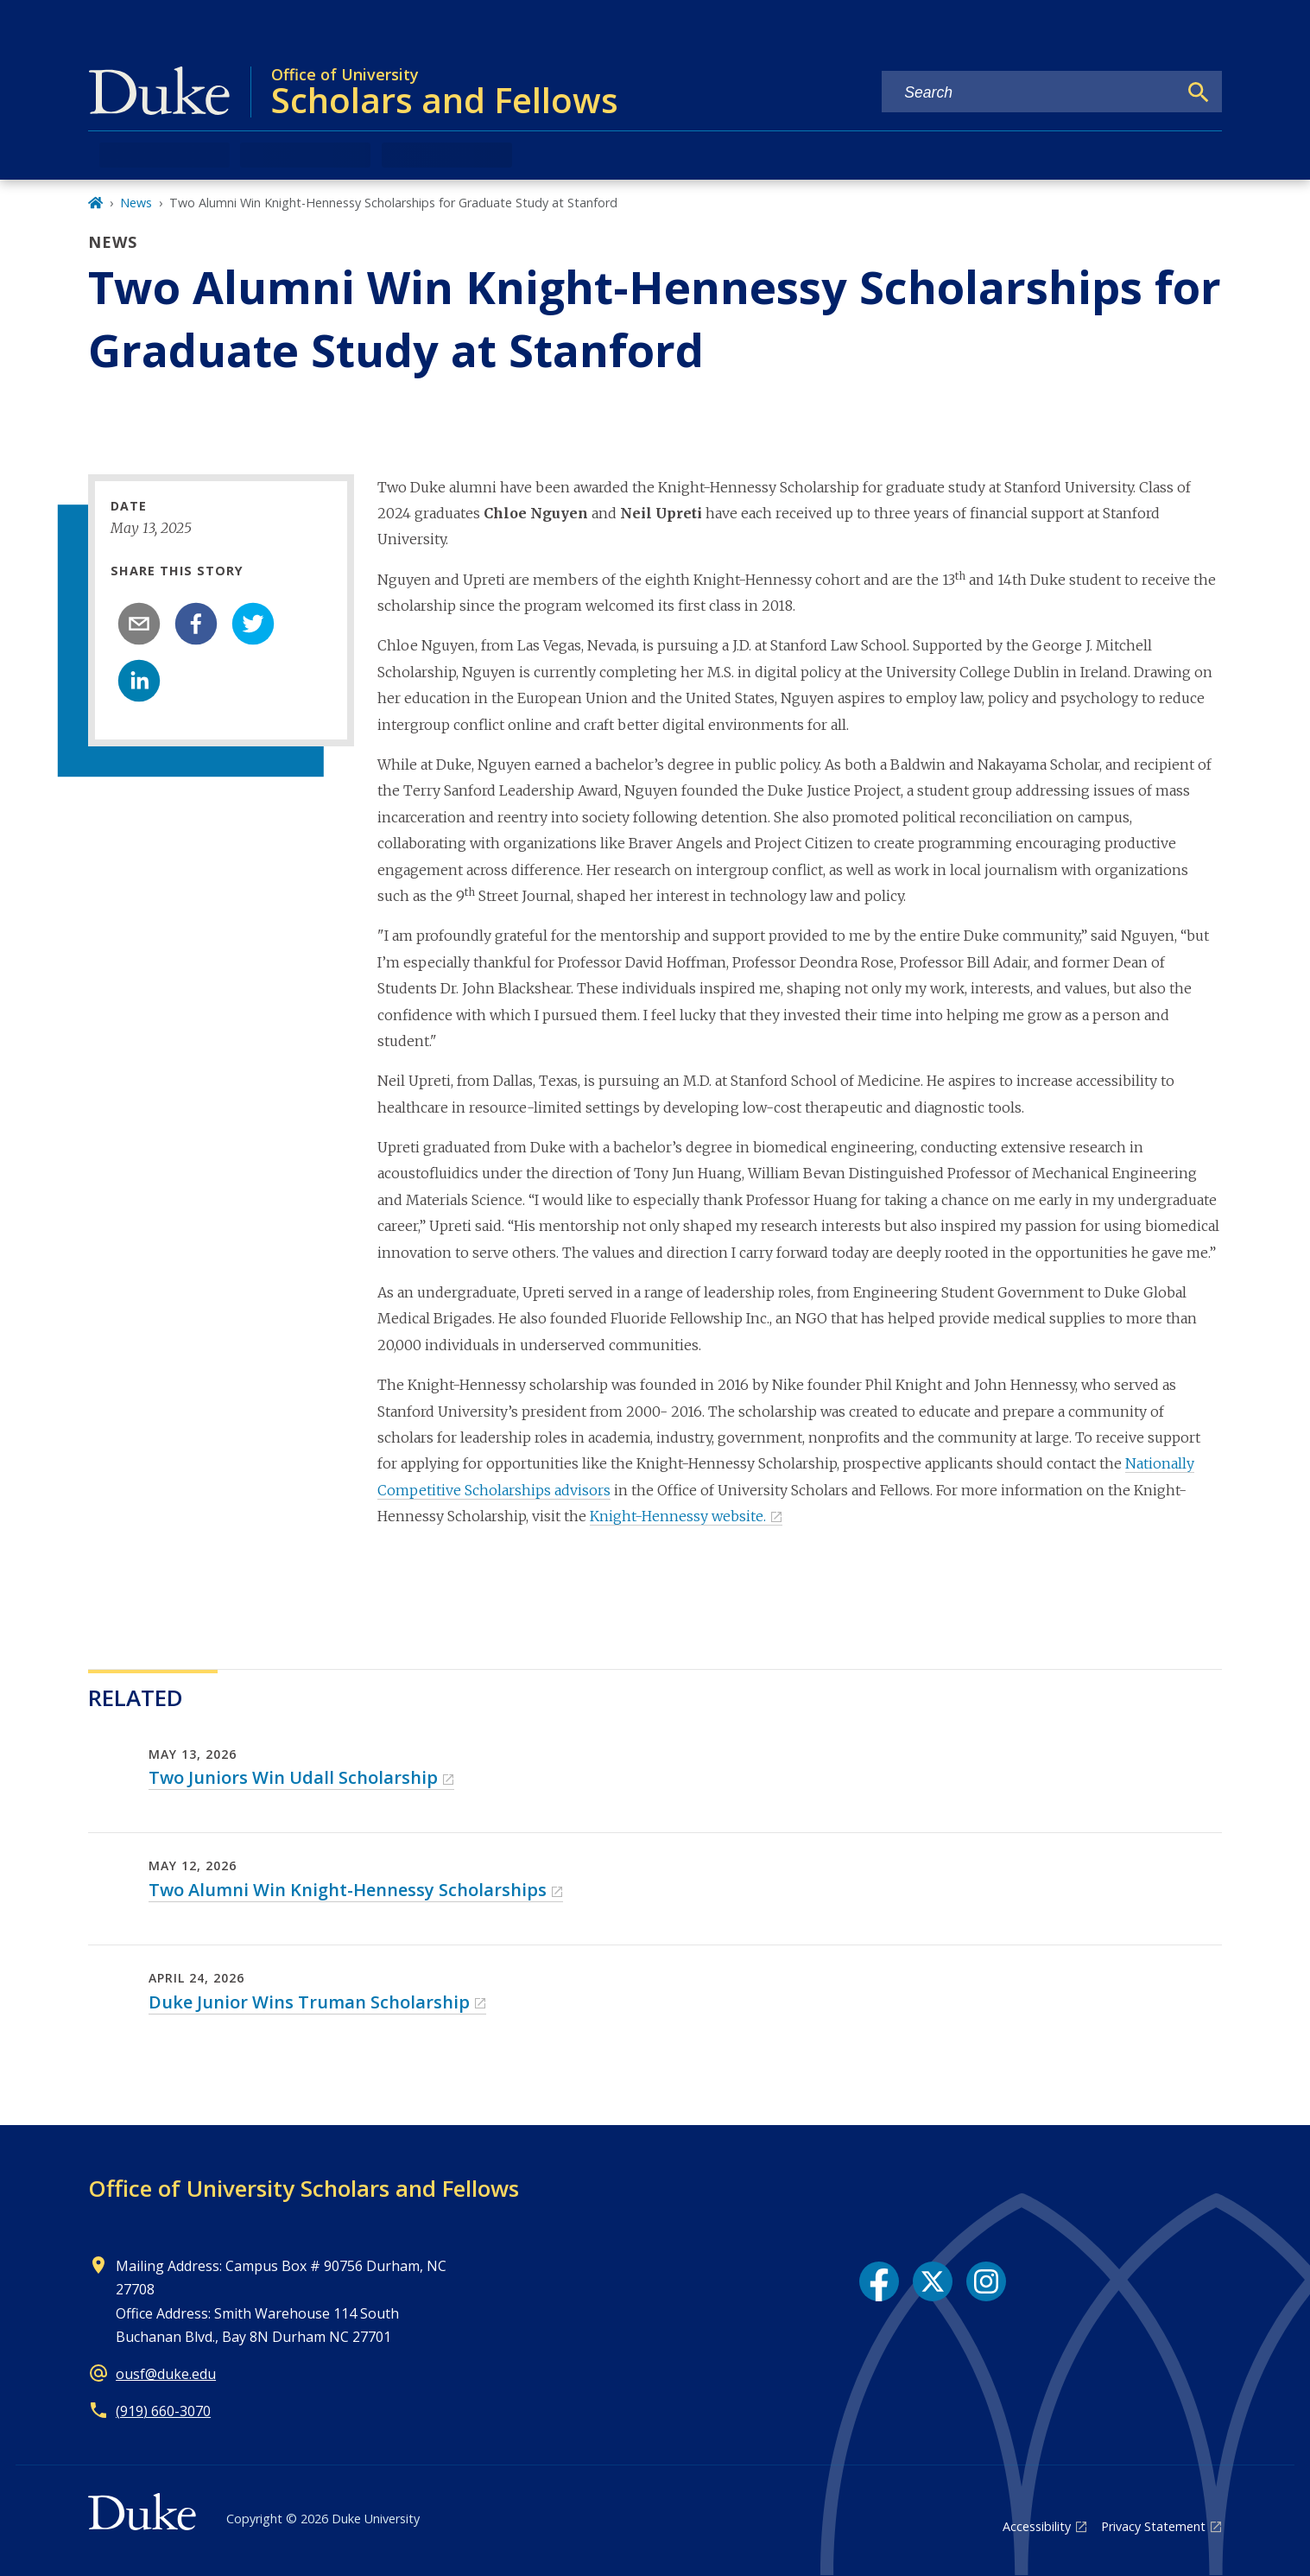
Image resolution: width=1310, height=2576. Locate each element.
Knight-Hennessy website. (678, 1516)
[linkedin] (139, 680)
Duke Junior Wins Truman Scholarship (309, 2002)
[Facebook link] (879, 2281)
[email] (139, 623)
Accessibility (1037, 2526)
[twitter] (253, 623)
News (136, 202)
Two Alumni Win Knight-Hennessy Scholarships (348, 1889)
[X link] (932, 2281)
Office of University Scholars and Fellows (303, 2188)
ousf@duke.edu (166, 2373)
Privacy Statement (1153, 2526)
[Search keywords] (1029, 93)
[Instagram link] (986, 2281)
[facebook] (196, 623)
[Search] (1198, 92)
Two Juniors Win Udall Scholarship (293, 1777)
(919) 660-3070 (163, 2411)
